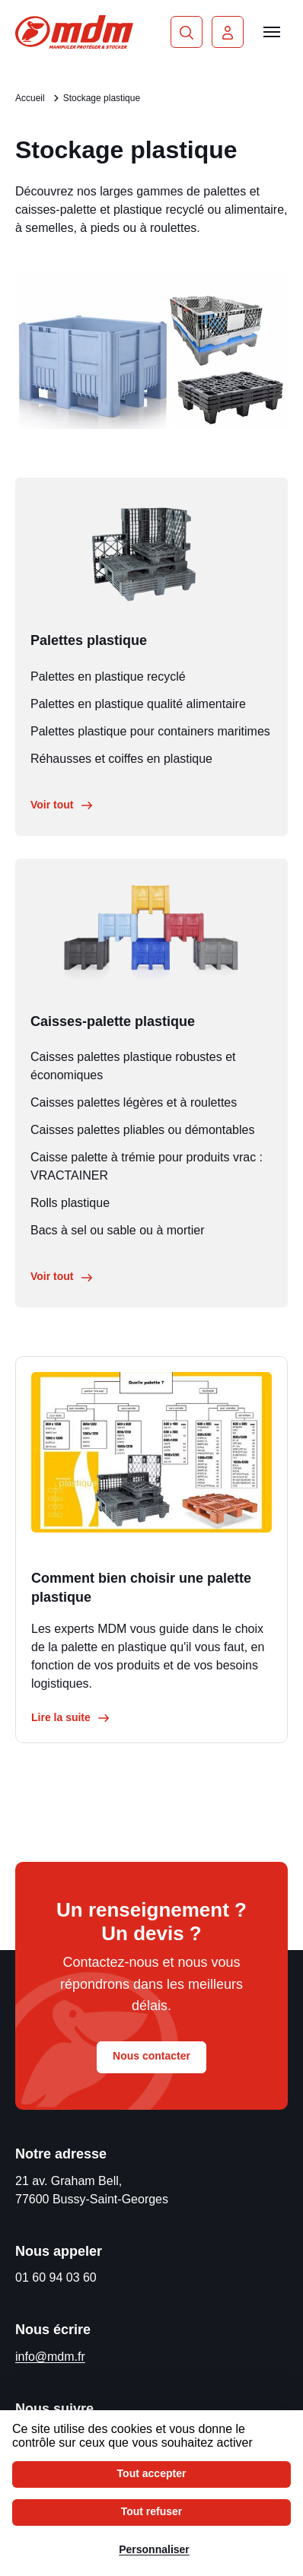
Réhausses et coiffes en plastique (121, 758)
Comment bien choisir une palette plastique (141, 1588)
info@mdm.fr (50, 2356)
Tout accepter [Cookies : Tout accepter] (152, 2473)
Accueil (30, 98)
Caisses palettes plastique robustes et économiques (132, 1066)
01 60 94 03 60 (56, 2277)
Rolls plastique (70, 1202)
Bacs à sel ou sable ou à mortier (117, 1230)
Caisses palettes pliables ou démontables (142, 1129)
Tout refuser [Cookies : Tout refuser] (152, 2511)
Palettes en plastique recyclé (108, 676)
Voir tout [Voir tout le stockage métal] (62, 805)
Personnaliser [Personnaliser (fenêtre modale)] (154, 2549)
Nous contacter (151, 2056)
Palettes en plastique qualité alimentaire (138, 703)
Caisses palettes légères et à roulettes (133, 1102)
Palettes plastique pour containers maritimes (150, 731)
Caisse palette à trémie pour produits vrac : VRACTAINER (146, 1166)
